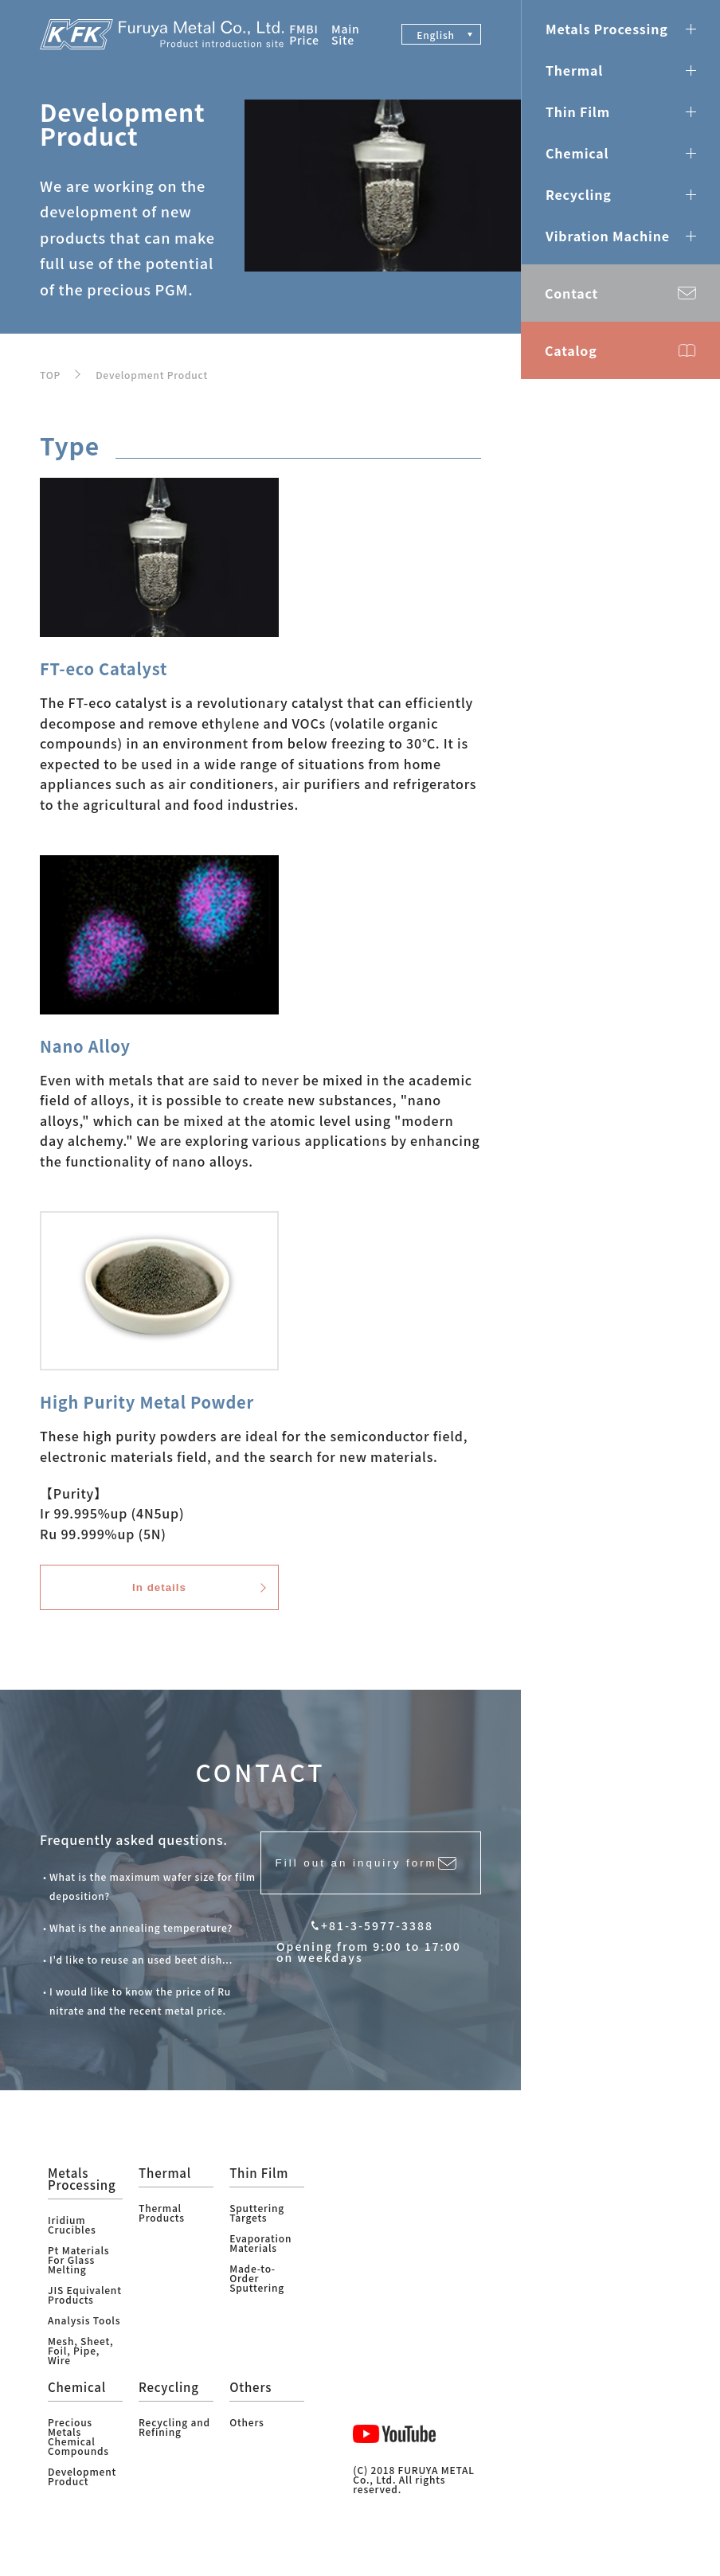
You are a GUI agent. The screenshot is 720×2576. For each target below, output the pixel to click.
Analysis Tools (84, 2333)
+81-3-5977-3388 (377, 1953)
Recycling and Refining (174, 2440)
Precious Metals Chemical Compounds (78, 2450)
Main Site (345, 34)
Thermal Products (162, 2226)
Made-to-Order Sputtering (256, 2291)
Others (246, 2435)
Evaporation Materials (260, 2256)
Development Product (152, 374)
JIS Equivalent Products (85, 2308)
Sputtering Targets (256, 2226)
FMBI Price (304, 34)
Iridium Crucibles (72, 2238)
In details (159, 1596)
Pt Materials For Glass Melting (78, 2273)
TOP (50, 374)
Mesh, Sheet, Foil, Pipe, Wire (80, 2363)
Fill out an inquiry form (351, 1884)
